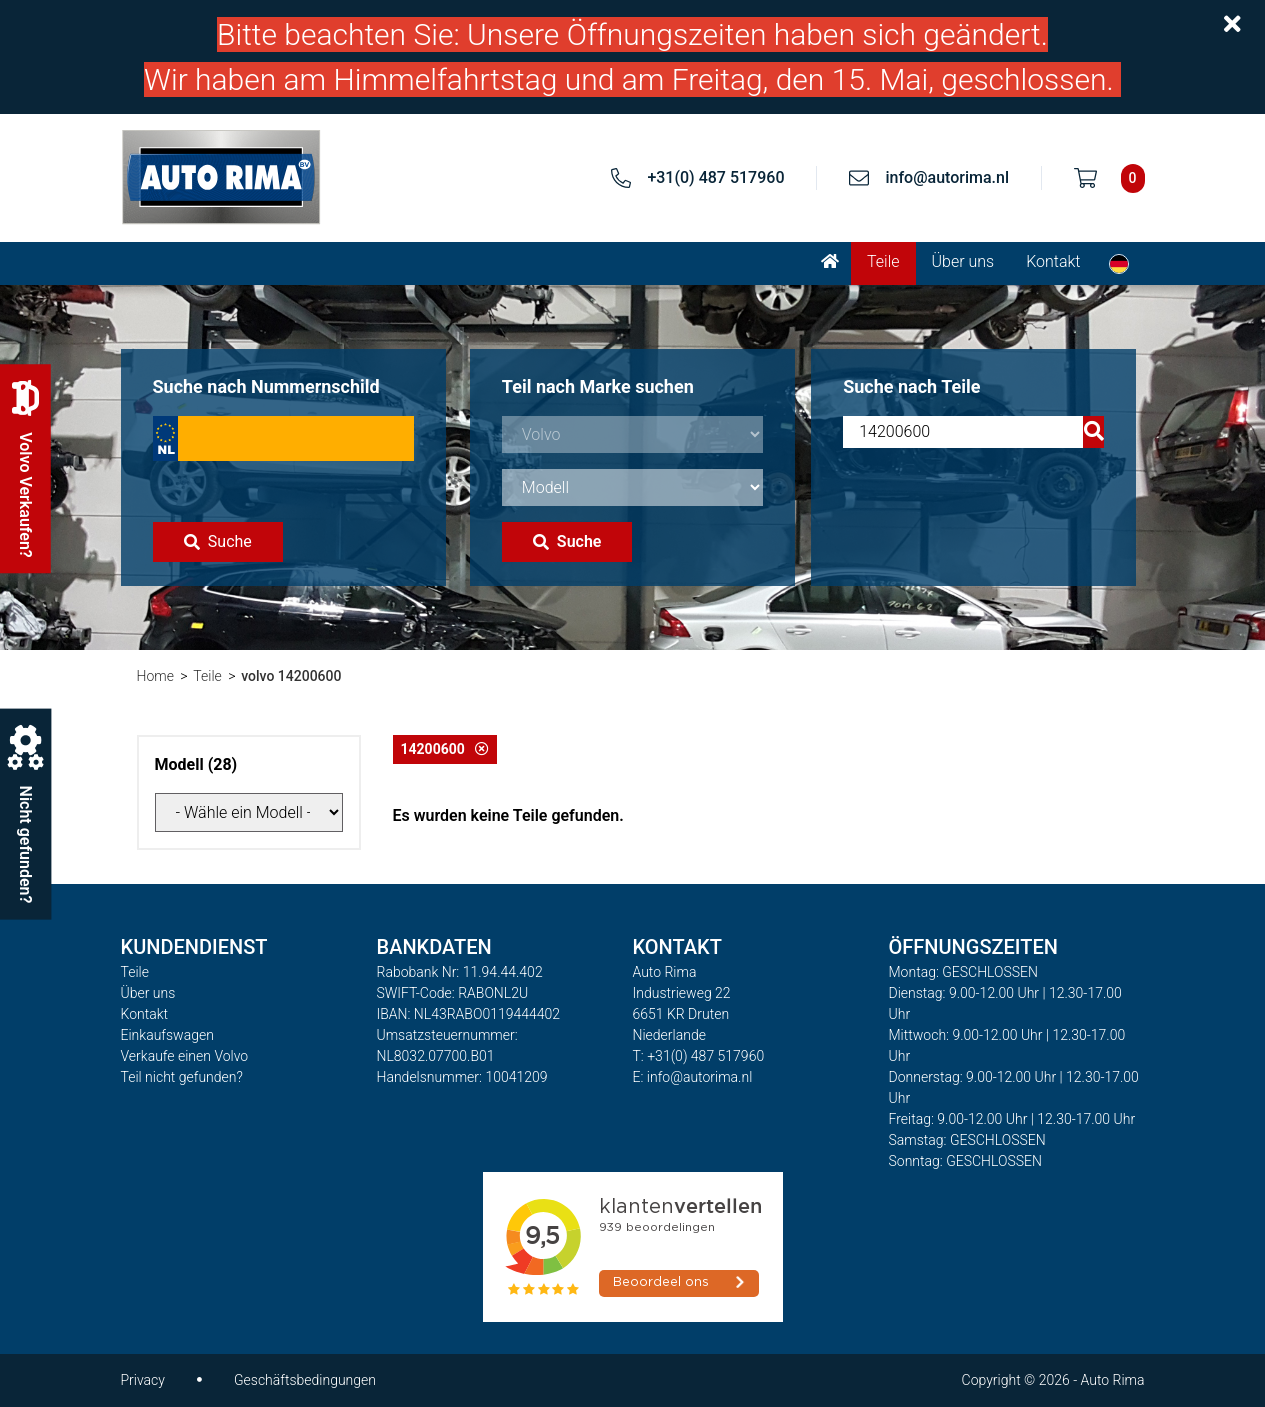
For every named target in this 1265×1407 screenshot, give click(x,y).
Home (155, 676)
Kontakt (1053, 261)
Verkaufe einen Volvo (185, 1056)
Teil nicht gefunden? (182, 1077)
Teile (883, 261)
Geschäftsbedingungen (305, 1380)
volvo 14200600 (291, 676)
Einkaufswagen (167, 1035)
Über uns (963, 261)
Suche (218, 541)
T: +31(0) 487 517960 (699, 1056)
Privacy (143, 1380)
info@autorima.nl (947, 177)
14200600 (445, 749)
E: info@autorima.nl (693, 1077)
